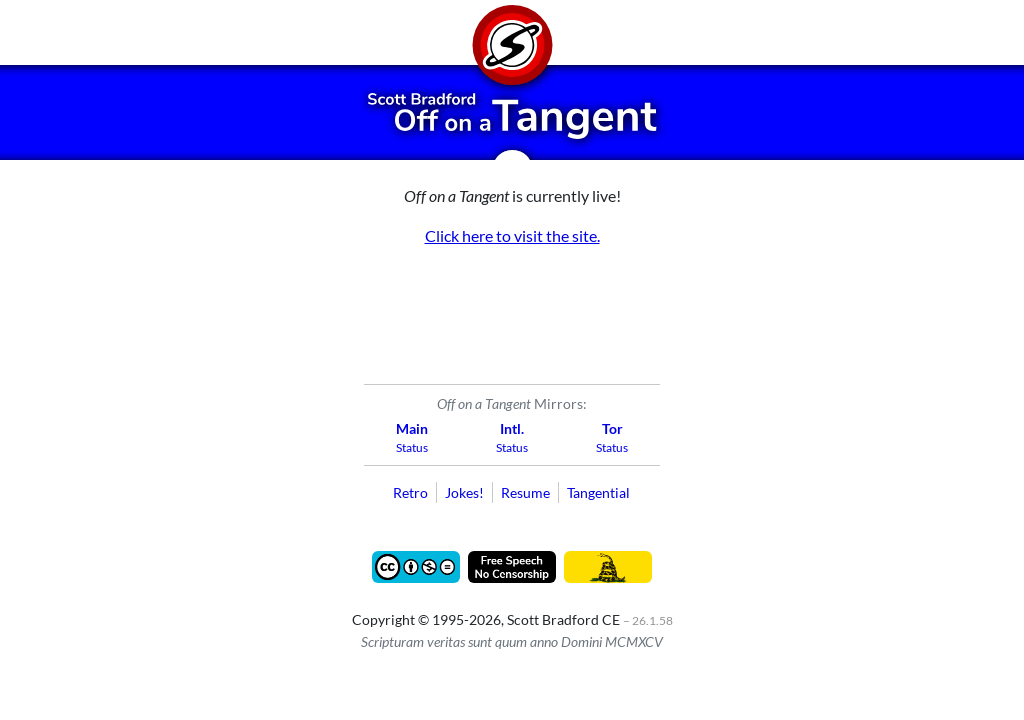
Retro (410, 492)
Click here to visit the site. (512, 235)
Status (412, 447)
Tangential (598, 492)
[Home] (512, 32)
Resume (525, 492)
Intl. (512, 428)
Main (412, 428)
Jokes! (464, 492)
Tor (612, 428)
